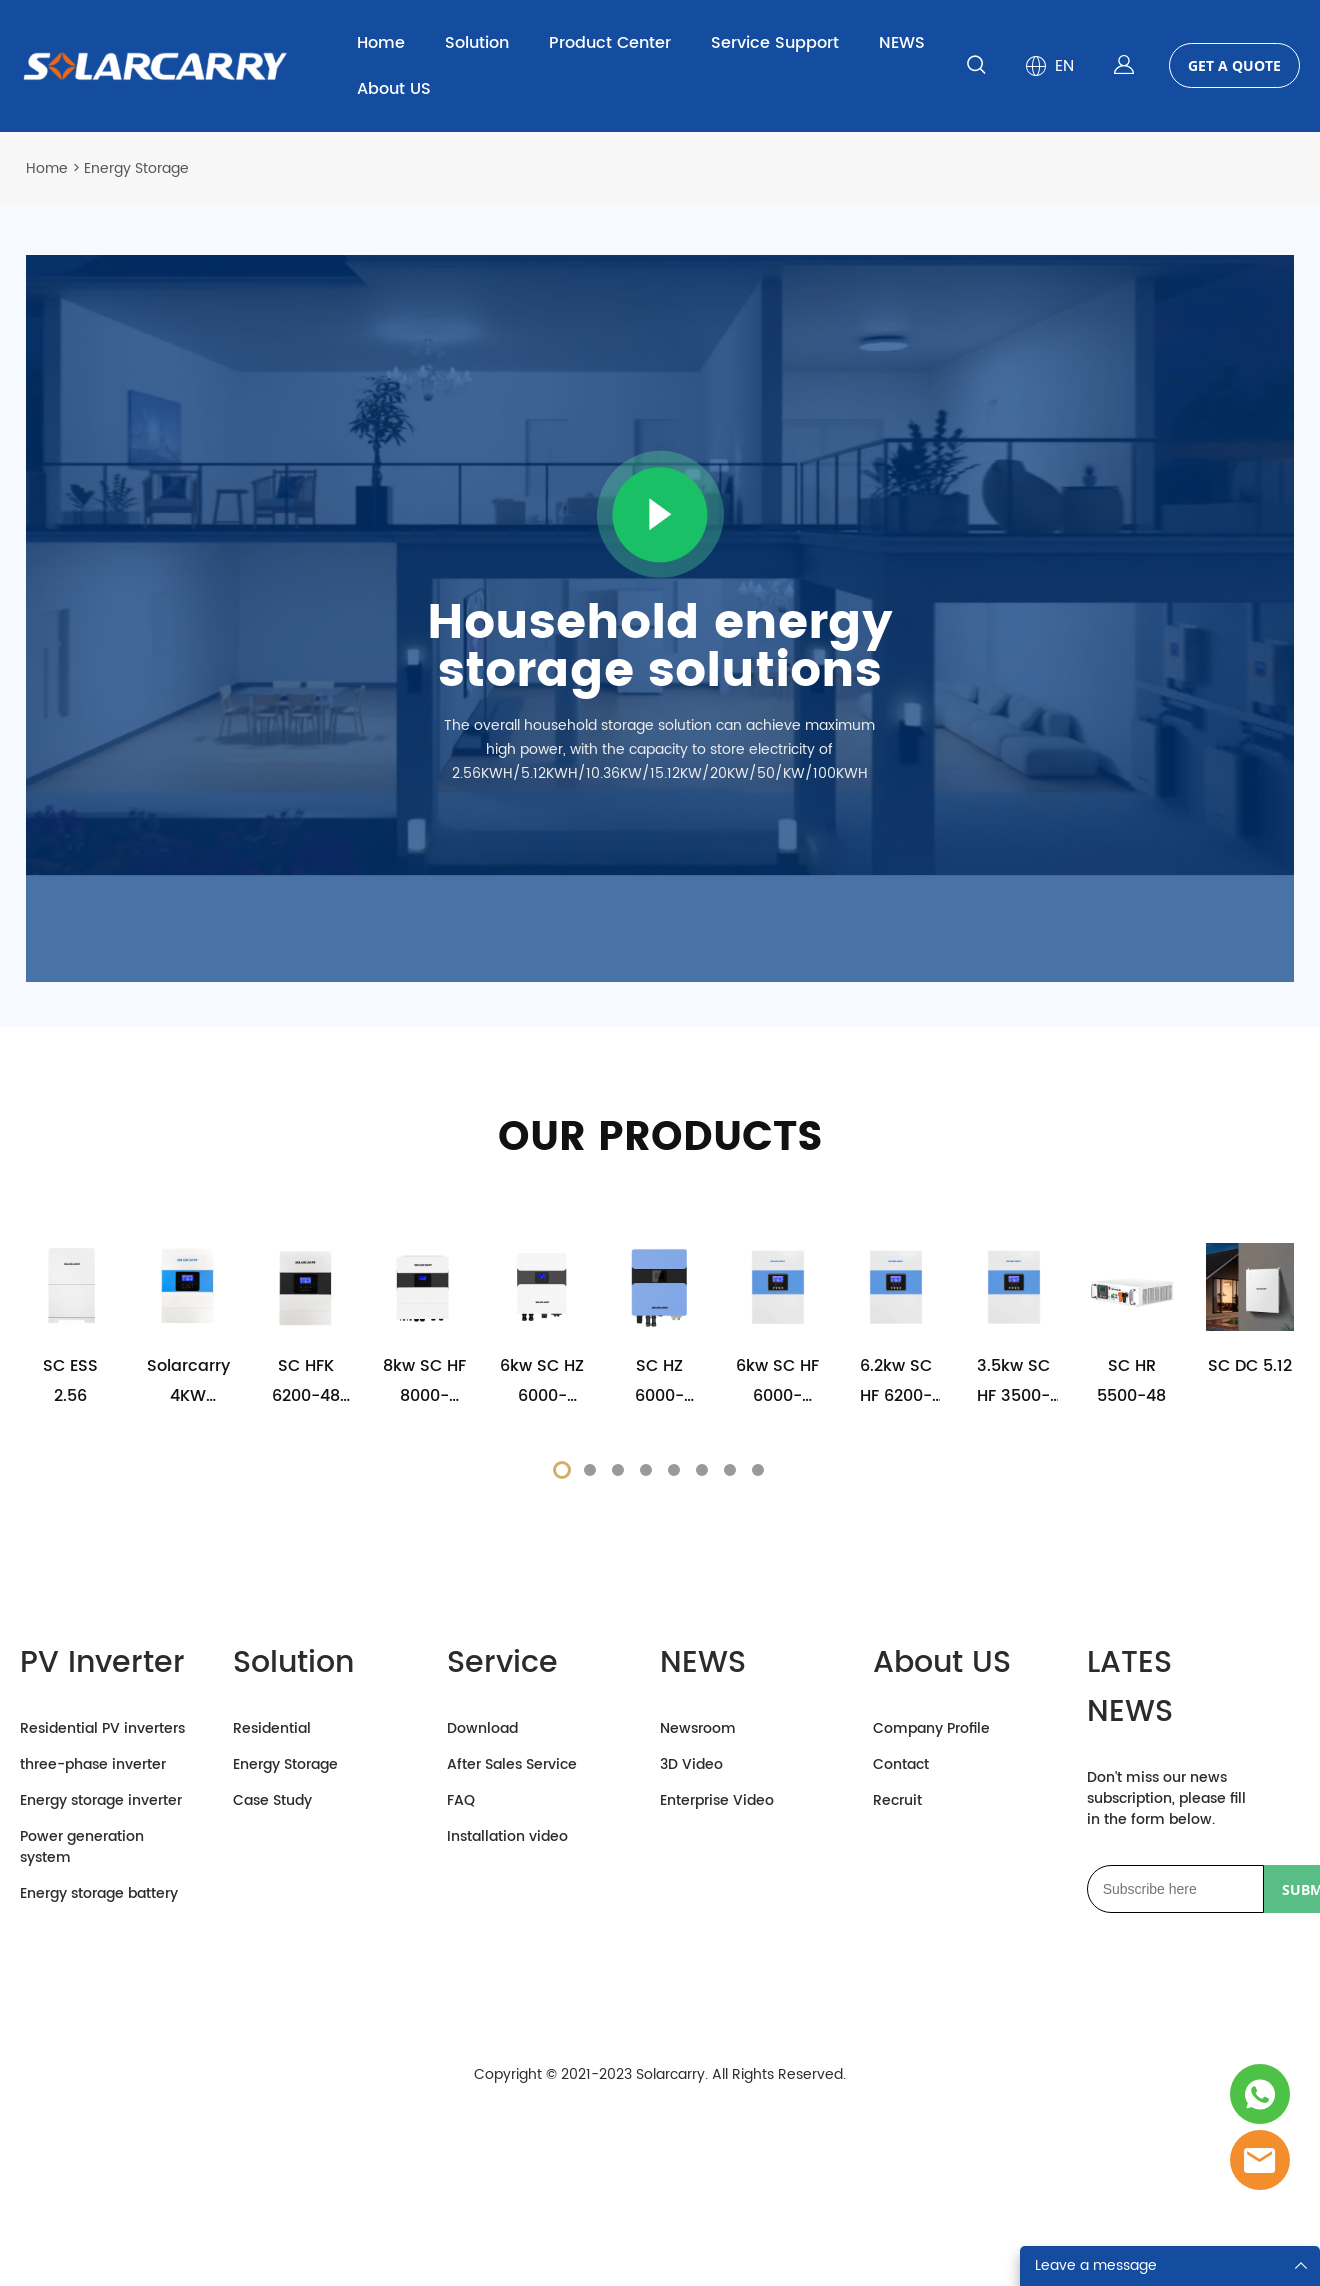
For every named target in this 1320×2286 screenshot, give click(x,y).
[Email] (1175, 2095)
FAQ (461, 2006)
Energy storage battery (99, 2099)
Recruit (897, 2006)
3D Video (691, 1970)
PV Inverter (102, 1869)
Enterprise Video (717, 2006)
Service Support (775, 43)
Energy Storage (285, 1970)
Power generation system (82, 2053)
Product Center (610, 43)
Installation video (507, 2042)
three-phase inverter (93, 1970)
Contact (901, 1970)
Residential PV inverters (102, 1934)
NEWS (902, 43)
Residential (272, 1934)
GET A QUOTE (1234, 65)
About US (394, 89)
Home (381, 43)
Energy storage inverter (101, 2006)
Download (482, 1934)
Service (502, 1869)
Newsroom (698, 1934)
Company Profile (931, 1934)
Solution (477, 43)
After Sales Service (512, 1970)
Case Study (272, 2006)
